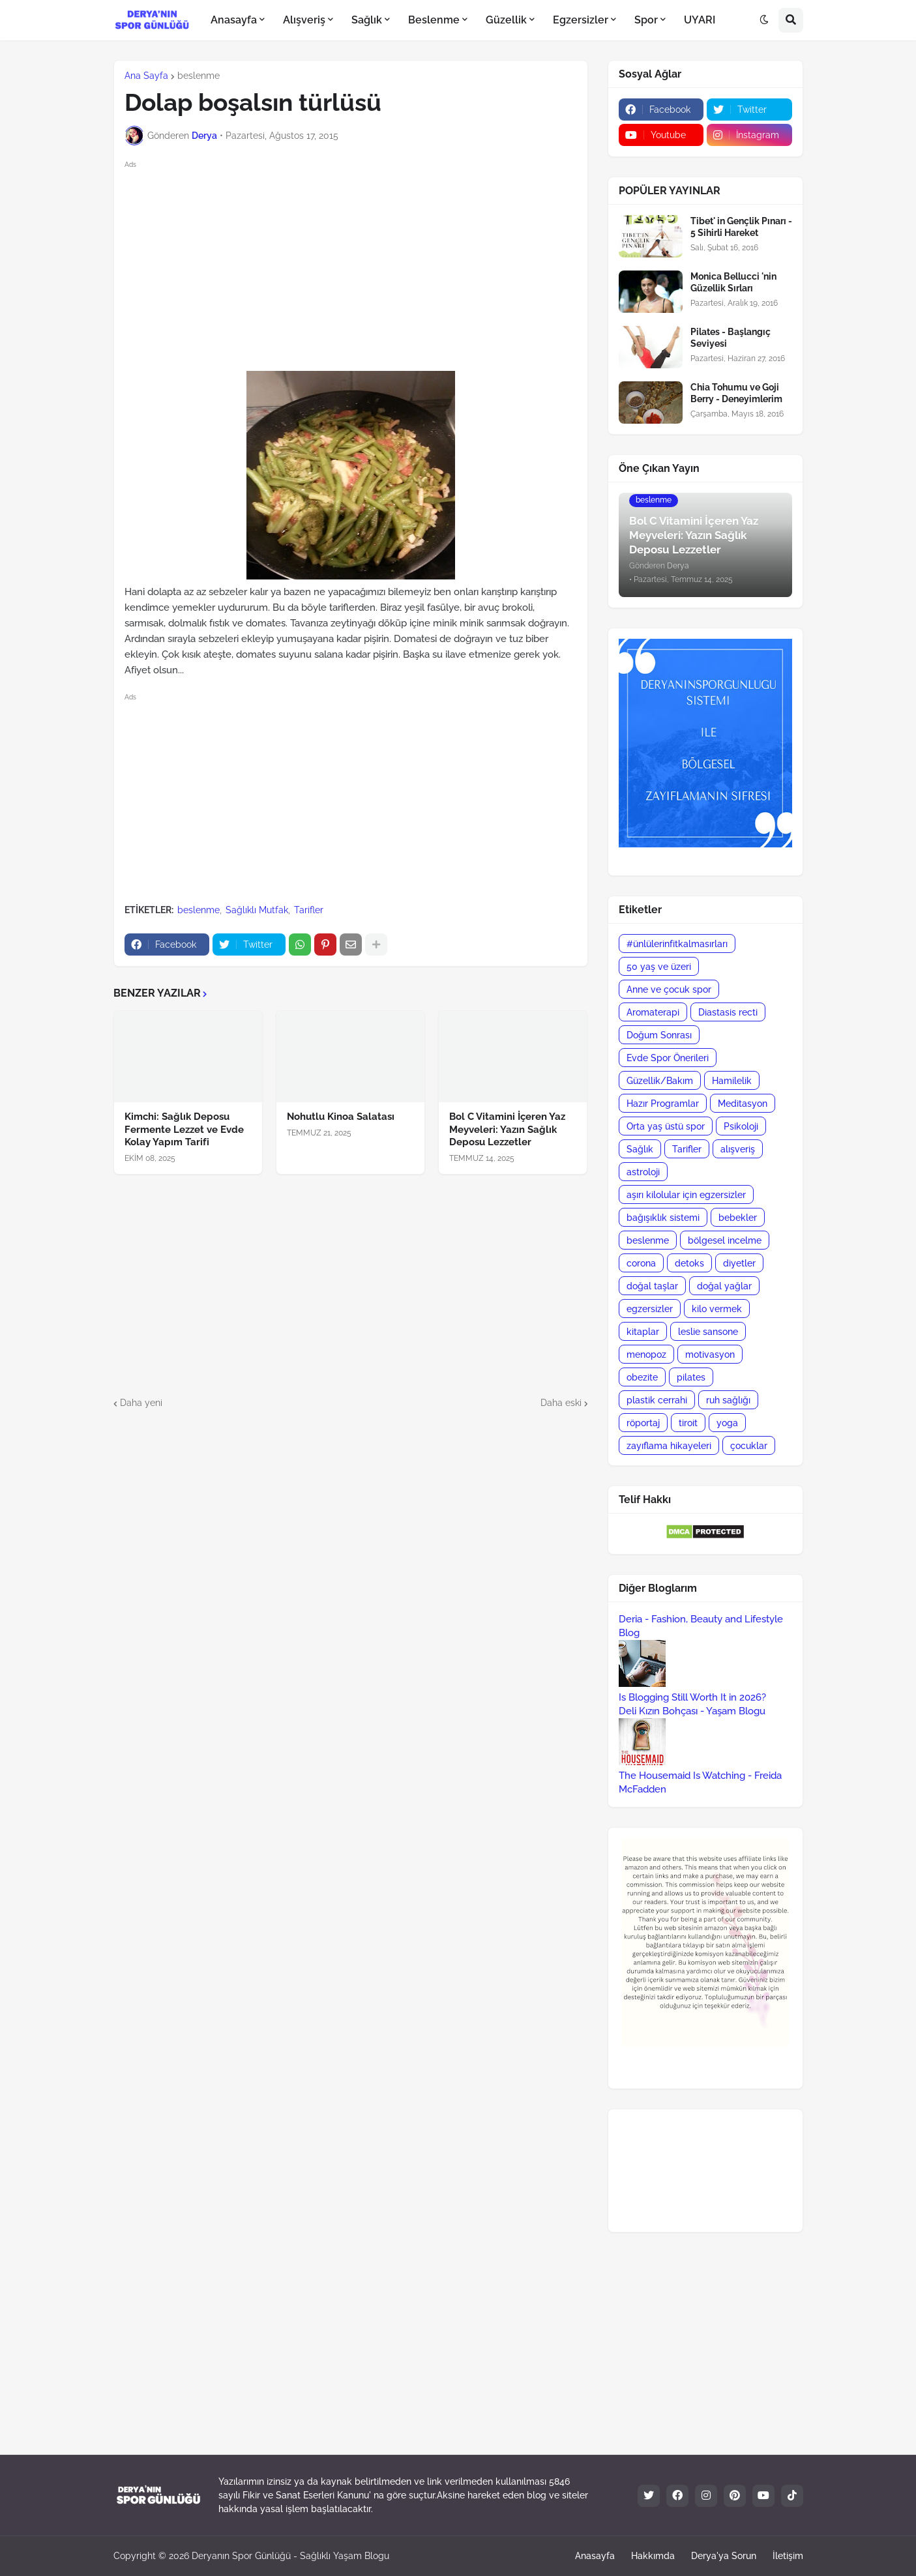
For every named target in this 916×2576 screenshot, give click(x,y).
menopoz (646, 1354)
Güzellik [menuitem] (506, 20)
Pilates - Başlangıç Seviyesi (730, 338)
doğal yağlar (724, 1286)
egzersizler (650, 1309)
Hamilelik (732, 1081)
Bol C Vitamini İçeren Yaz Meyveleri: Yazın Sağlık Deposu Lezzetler (507, 1129)
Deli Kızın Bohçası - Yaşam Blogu (692, 1711)
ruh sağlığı (728, 1400)
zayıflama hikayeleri (669, 1446)
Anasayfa (595, 2556)
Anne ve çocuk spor (669, 989)
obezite (642, 1377)
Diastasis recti (728, 1012)
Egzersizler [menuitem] (580, 20)
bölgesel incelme (724, 1240)
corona (641, 1263)
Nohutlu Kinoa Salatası (340, 1116)
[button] (764, 20)
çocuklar (748, 1446)
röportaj (643, 1423)
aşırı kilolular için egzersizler (686, 1195)
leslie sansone (708, 1331)
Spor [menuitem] (646, 20)
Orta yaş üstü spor (666, 1126)
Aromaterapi (653, 1012)
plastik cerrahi (657, 1400)
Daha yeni (141, 1403)
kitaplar (643, 1331)
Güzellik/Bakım (660, 1081)
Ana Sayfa (146, 75)
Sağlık (640, 1149)
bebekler (737, 1217)
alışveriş (737, 1149)
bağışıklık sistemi (663, 1217)
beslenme (198, 75)
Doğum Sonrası (659, 1035)
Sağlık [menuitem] (366, 20)
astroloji (643, 1172)
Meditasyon (742, 1103)
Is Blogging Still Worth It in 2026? (692, 1697)
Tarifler (308, 910)
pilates (691, 1377)
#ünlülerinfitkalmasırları (677, 944)
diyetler (739, 1263)
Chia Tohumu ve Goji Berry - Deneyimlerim (736, 393)
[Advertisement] (362, 263)
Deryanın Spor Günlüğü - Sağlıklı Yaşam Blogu (290, 2556)
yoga (727, 1423)
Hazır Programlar (663, 1103)
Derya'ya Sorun (723, 2556)
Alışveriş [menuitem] (304, 20)
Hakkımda (653, 2556)
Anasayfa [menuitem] (234, 20)
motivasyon (710, 1354)
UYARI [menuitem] (699, 20)
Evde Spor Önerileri (668, 1058)
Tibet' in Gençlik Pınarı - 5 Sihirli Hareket (741, 227)
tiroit (688, 1423)
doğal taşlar (652, 1286)
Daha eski (561, 1403)
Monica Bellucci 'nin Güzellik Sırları (733, 282)
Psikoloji (741, 1126)
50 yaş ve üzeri (659, 966)
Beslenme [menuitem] (434, 20)
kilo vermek (717, 1309)
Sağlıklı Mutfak (257, 910)
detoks (689, 1263)
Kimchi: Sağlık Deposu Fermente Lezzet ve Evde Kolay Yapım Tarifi (184, 1129)
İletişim (788, 2556)
